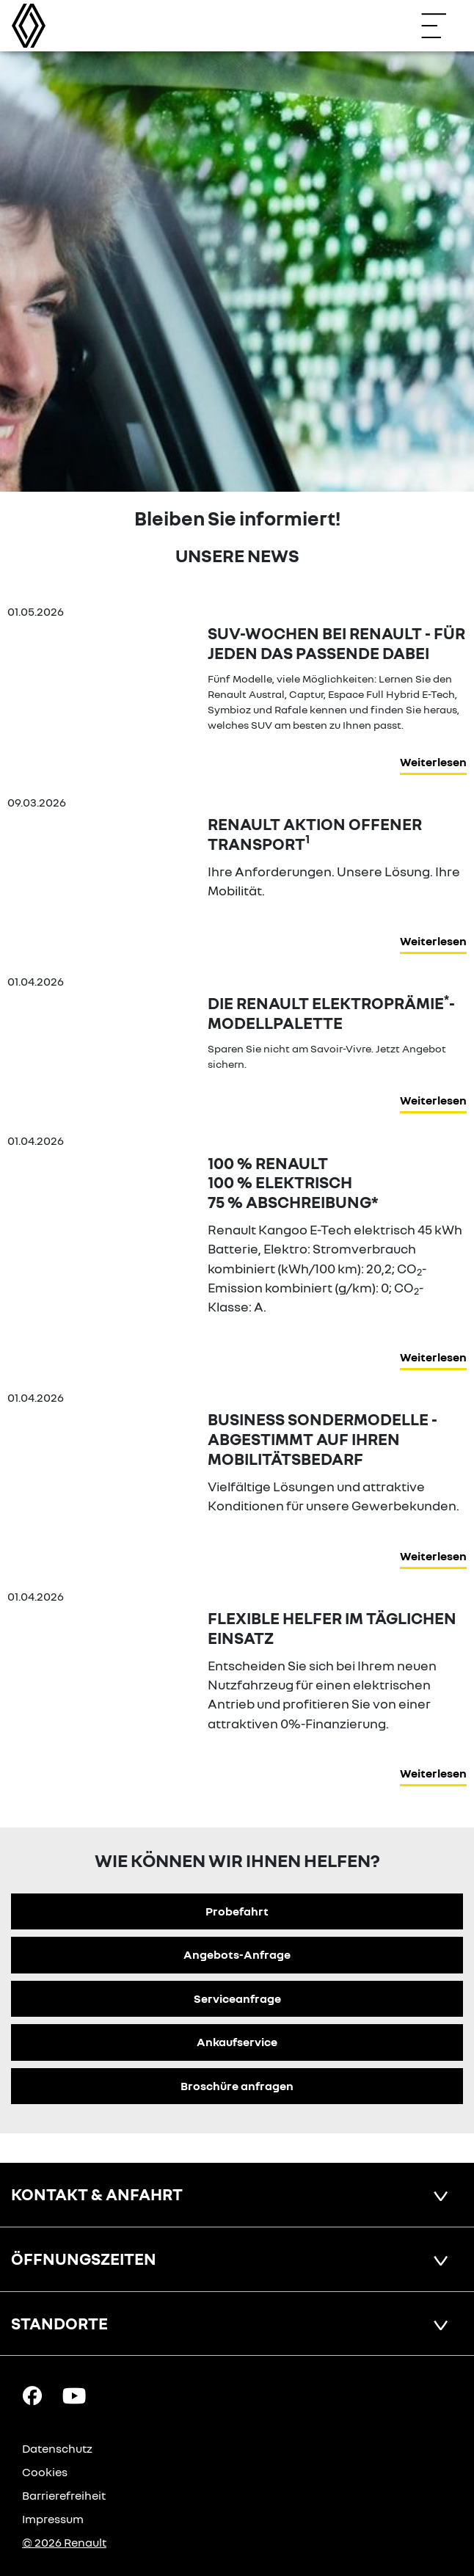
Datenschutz (57, 2448)
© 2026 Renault (64, 2542)
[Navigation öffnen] (441, 25)
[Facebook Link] (32, 2394)
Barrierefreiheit (64, 2495)
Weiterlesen (433, 761)
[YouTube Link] (74, 2394)
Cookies (45, 2471)
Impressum (53, 2518)
